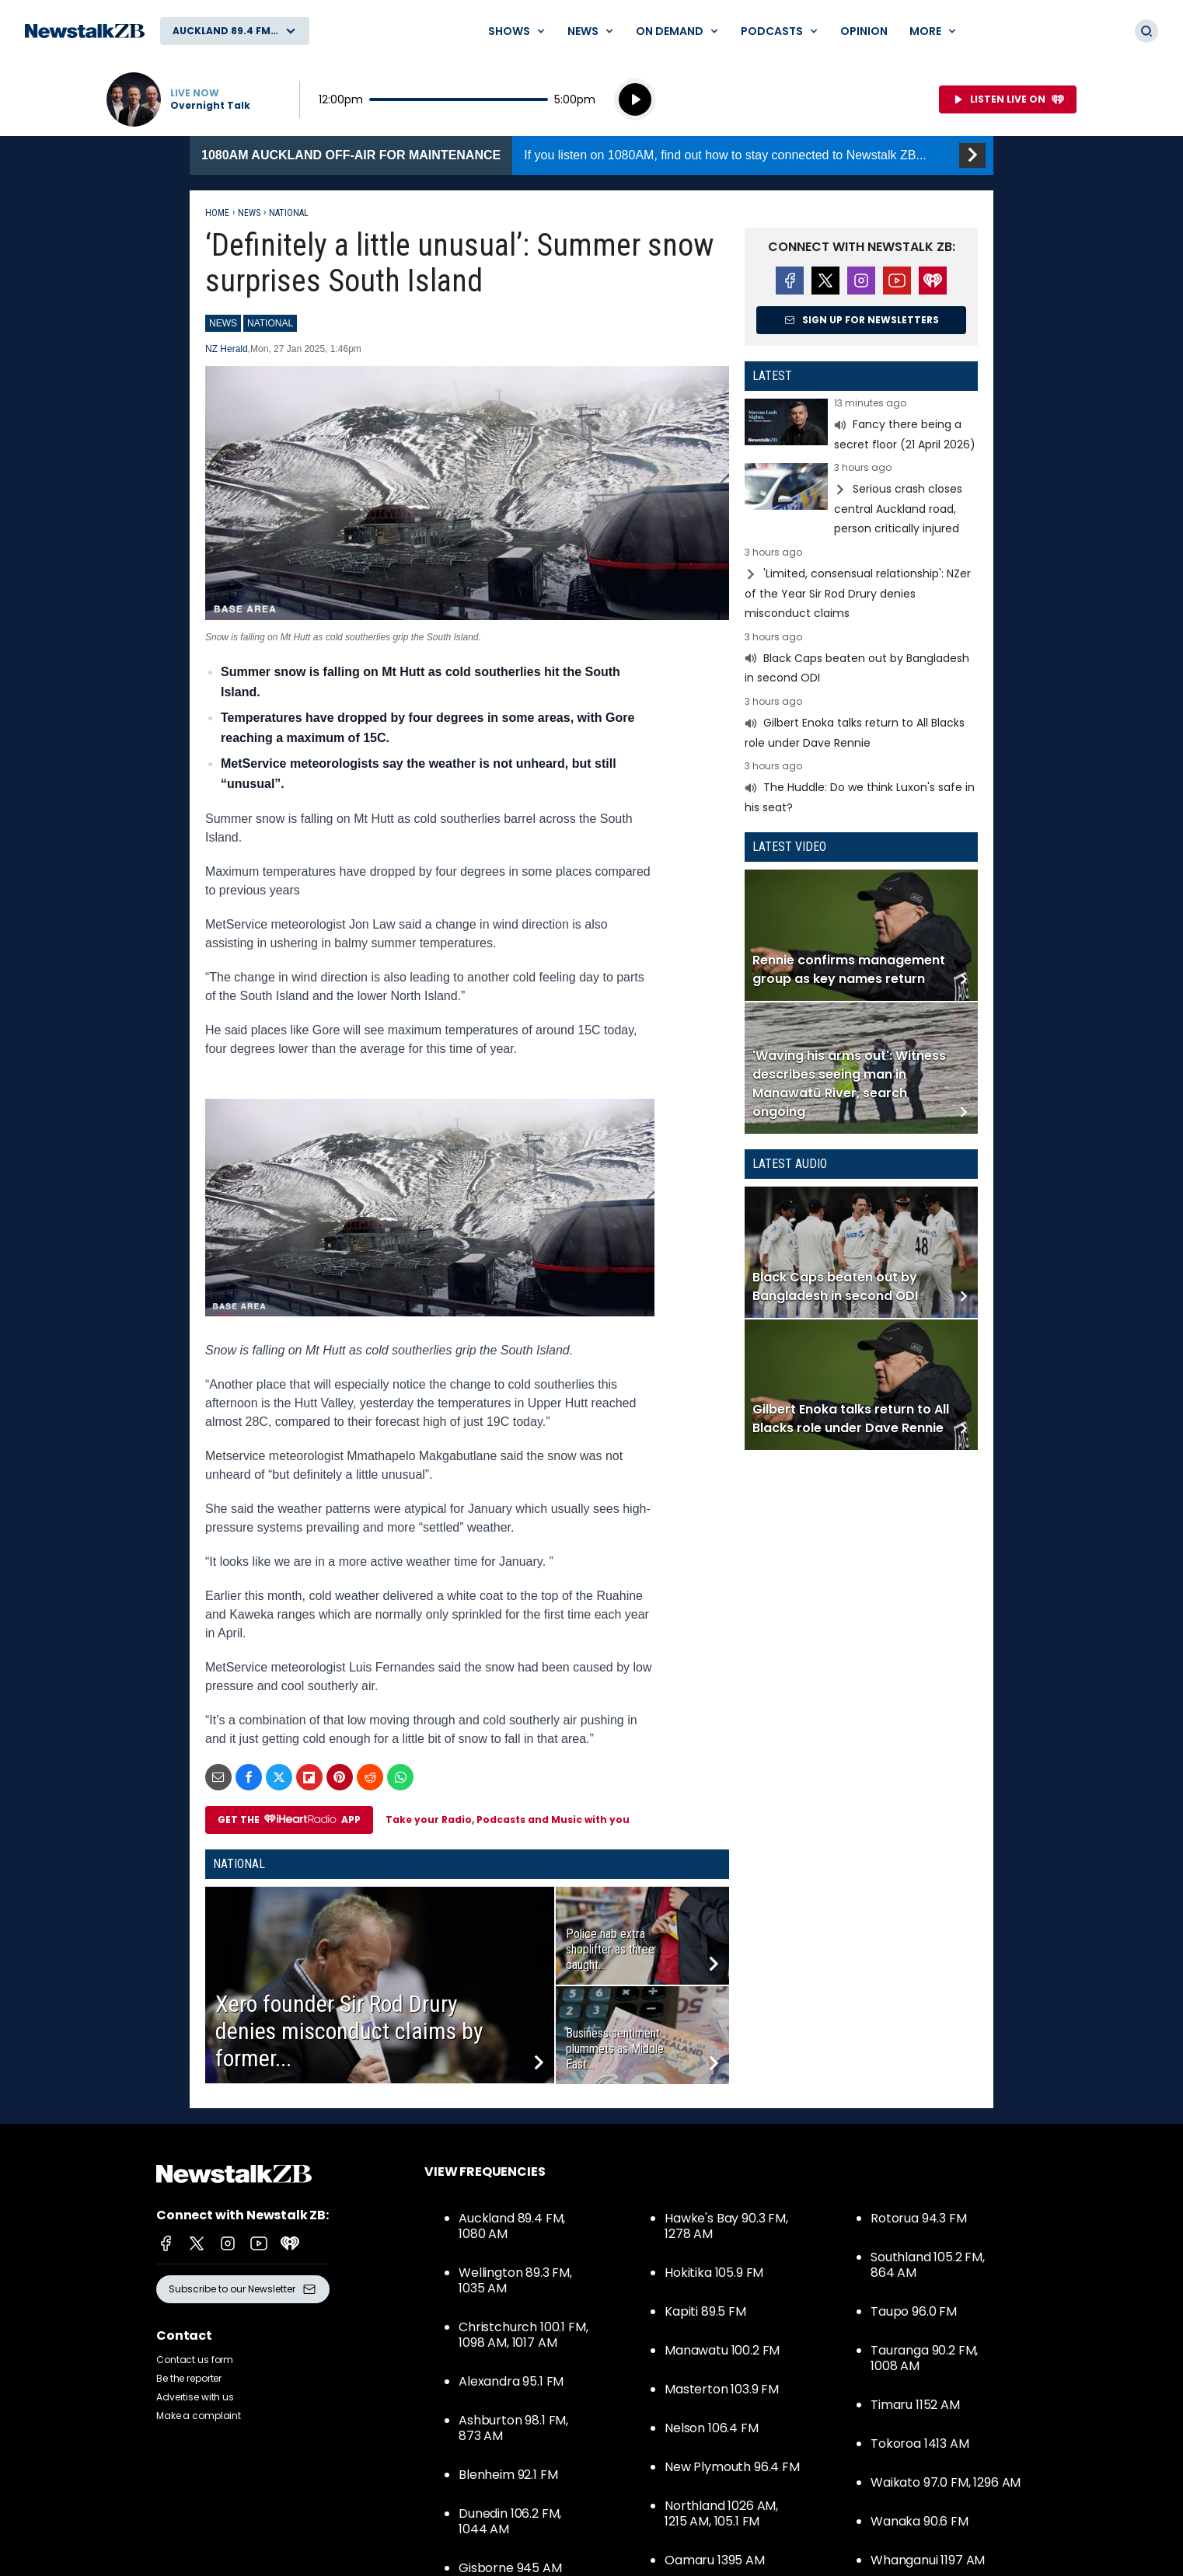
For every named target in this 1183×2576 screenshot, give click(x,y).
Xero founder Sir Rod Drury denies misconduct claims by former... (349, 2031)
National (289, 212)
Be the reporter (189, 2378)
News (249, 212)
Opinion (864, 31)
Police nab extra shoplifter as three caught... (610, 1949)
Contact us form (194, 2359)
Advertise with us (195, 2396)
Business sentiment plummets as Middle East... (615, 2049)
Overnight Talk (210, 105)
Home (217, 212)
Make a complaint (198, 2415)
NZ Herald (226, 348)
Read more (861, 426)
